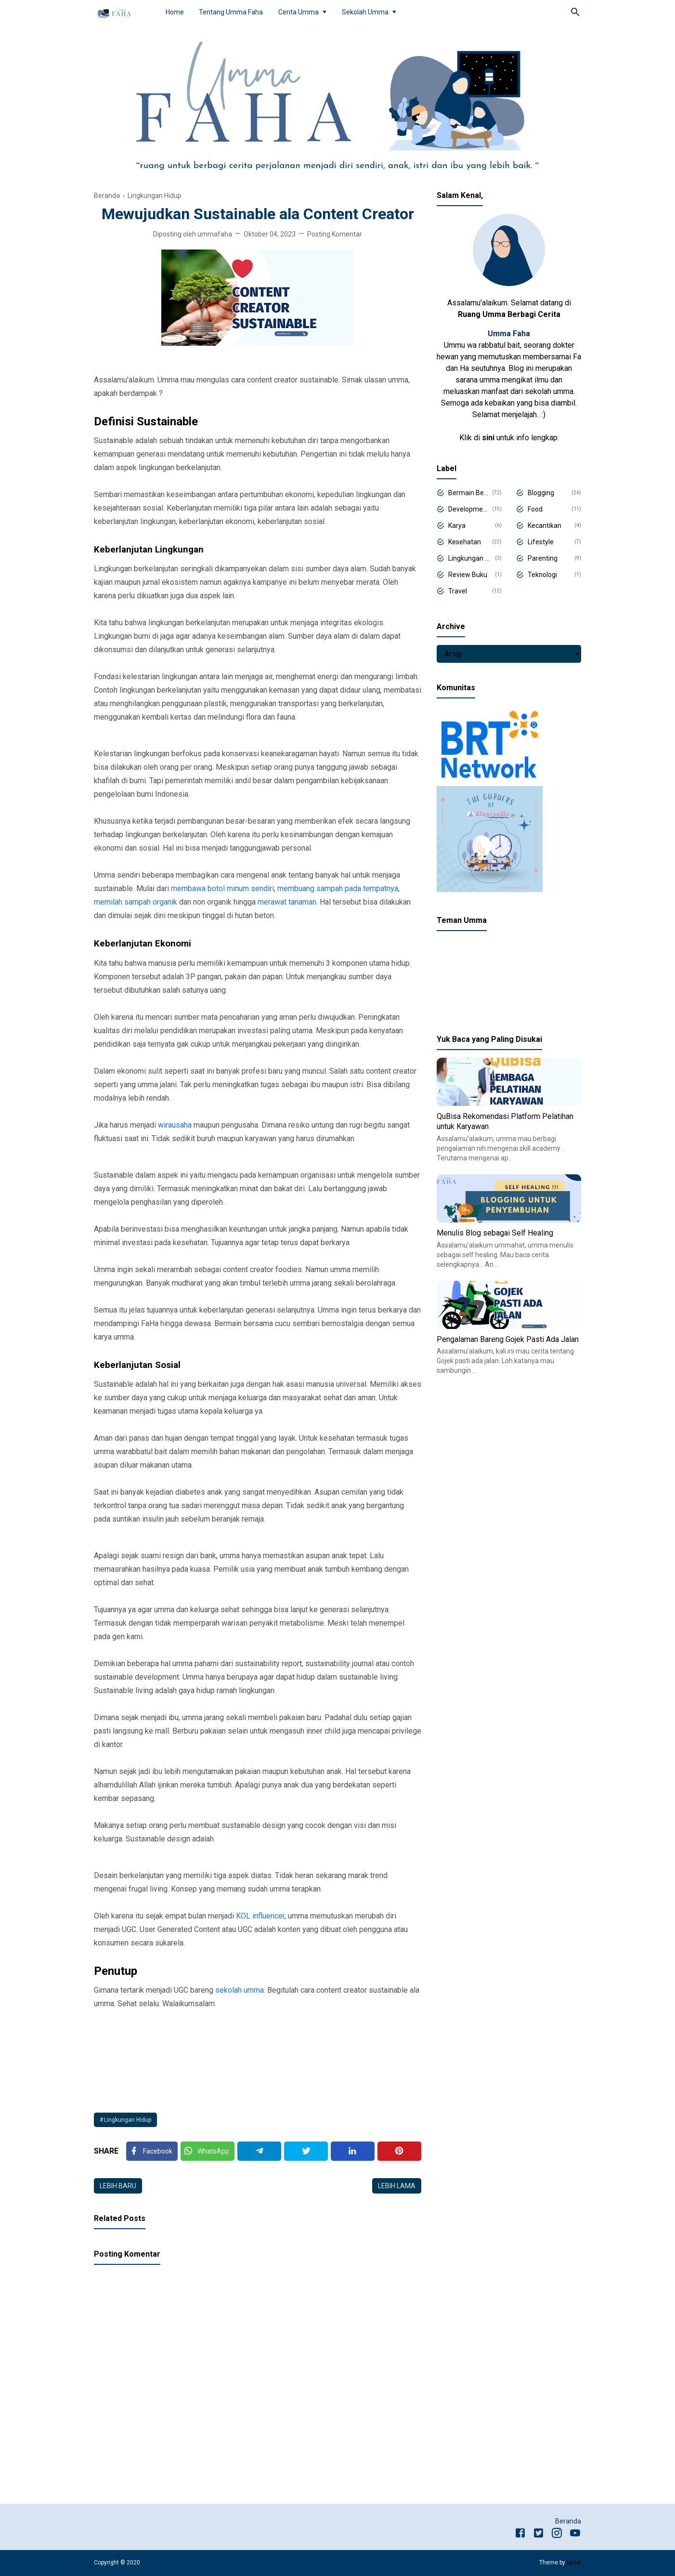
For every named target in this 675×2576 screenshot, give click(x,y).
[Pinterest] (399, 2151)
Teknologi (542, 574)
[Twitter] (207, 2151)
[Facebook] (152, 2151)
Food (535, 509)
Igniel (574, 2562)
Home (175, 12)
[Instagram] (557, 2534)
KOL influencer (260, 1915)
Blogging (541, 493)
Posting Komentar (334, 234)
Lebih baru (118, 2186)
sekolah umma (239, 1990)
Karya (457, 525)
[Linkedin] (353, 2151)
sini (488, 437)
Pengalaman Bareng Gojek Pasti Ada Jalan (508, 1339)
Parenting (543, 558)
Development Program (468, 509)
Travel (457, 591)
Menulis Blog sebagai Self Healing (495, 1232)
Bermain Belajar (468, 493)
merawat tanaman (287, 902)
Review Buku (467, 574)
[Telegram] (259, 2151)
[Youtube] (575, 2534)
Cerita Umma (298, 12)
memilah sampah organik (135, 902)
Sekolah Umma (365, 12)
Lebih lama (396, 2186)
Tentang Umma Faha (231, 12)
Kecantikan (544, 525)
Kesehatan (464, 542)
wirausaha (175, 1125)
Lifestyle (541, 542)
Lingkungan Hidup (127, 2119)
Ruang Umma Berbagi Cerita (509, 314)
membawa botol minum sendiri (222, 888)
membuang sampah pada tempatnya (337, 888)
